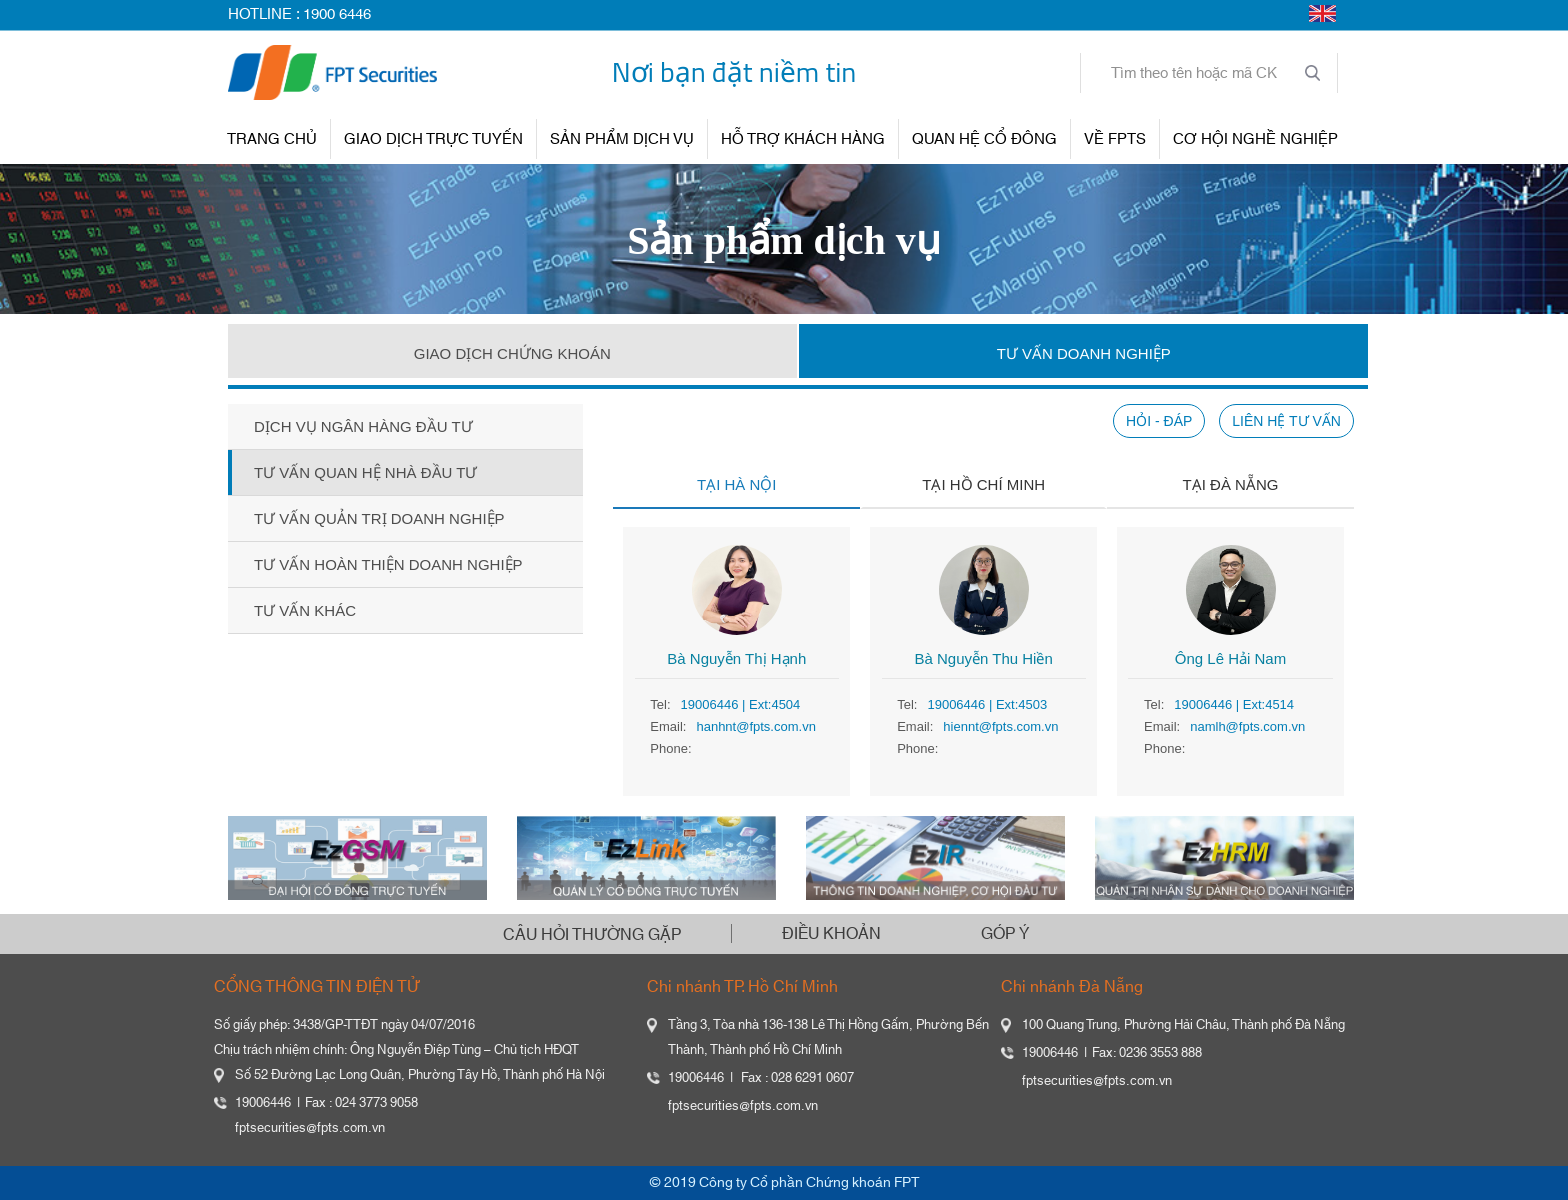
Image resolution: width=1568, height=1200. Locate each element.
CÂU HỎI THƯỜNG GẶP (592, 935)
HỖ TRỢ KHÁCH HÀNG (803, 139)
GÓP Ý (1005, 934)
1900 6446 (337, 14)
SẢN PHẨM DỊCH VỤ (622, 139)
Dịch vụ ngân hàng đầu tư (363, 426)
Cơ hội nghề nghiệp (1255, 139)
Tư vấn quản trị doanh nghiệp (379, 518)
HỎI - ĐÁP (1159, 421)
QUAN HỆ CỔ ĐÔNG (984, 139)
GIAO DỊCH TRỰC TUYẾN (433, 139)
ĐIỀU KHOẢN (831, 934)
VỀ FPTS (1115, 139)
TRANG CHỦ (272, 139)
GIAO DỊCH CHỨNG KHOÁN (512, 353)
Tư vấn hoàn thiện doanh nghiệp (388, 564)
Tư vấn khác (305, 610)
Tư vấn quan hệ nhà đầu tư (365, 472)
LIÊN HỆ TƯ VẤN (1286, 421)
